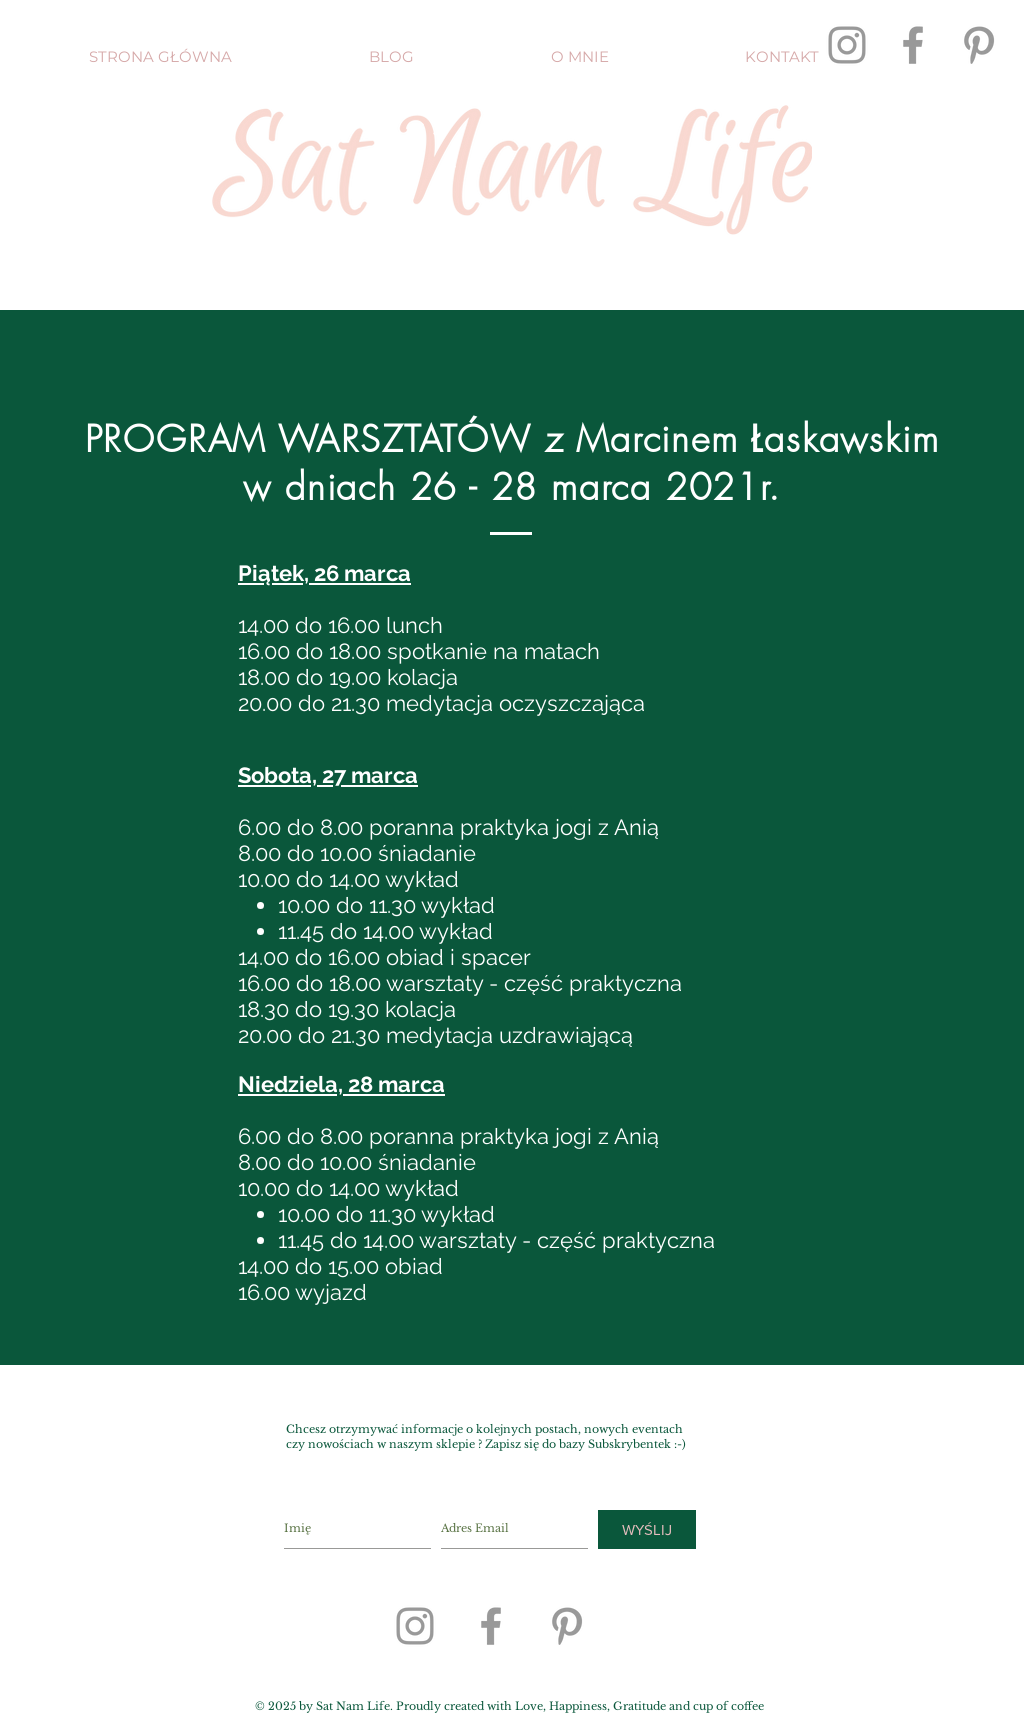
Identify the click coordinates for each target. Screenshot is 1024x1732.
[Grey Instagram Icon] (847, 45)
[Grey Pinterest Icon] (979, 45)
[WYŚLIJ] (647, 1529)
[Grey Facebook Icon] (913, 45)
